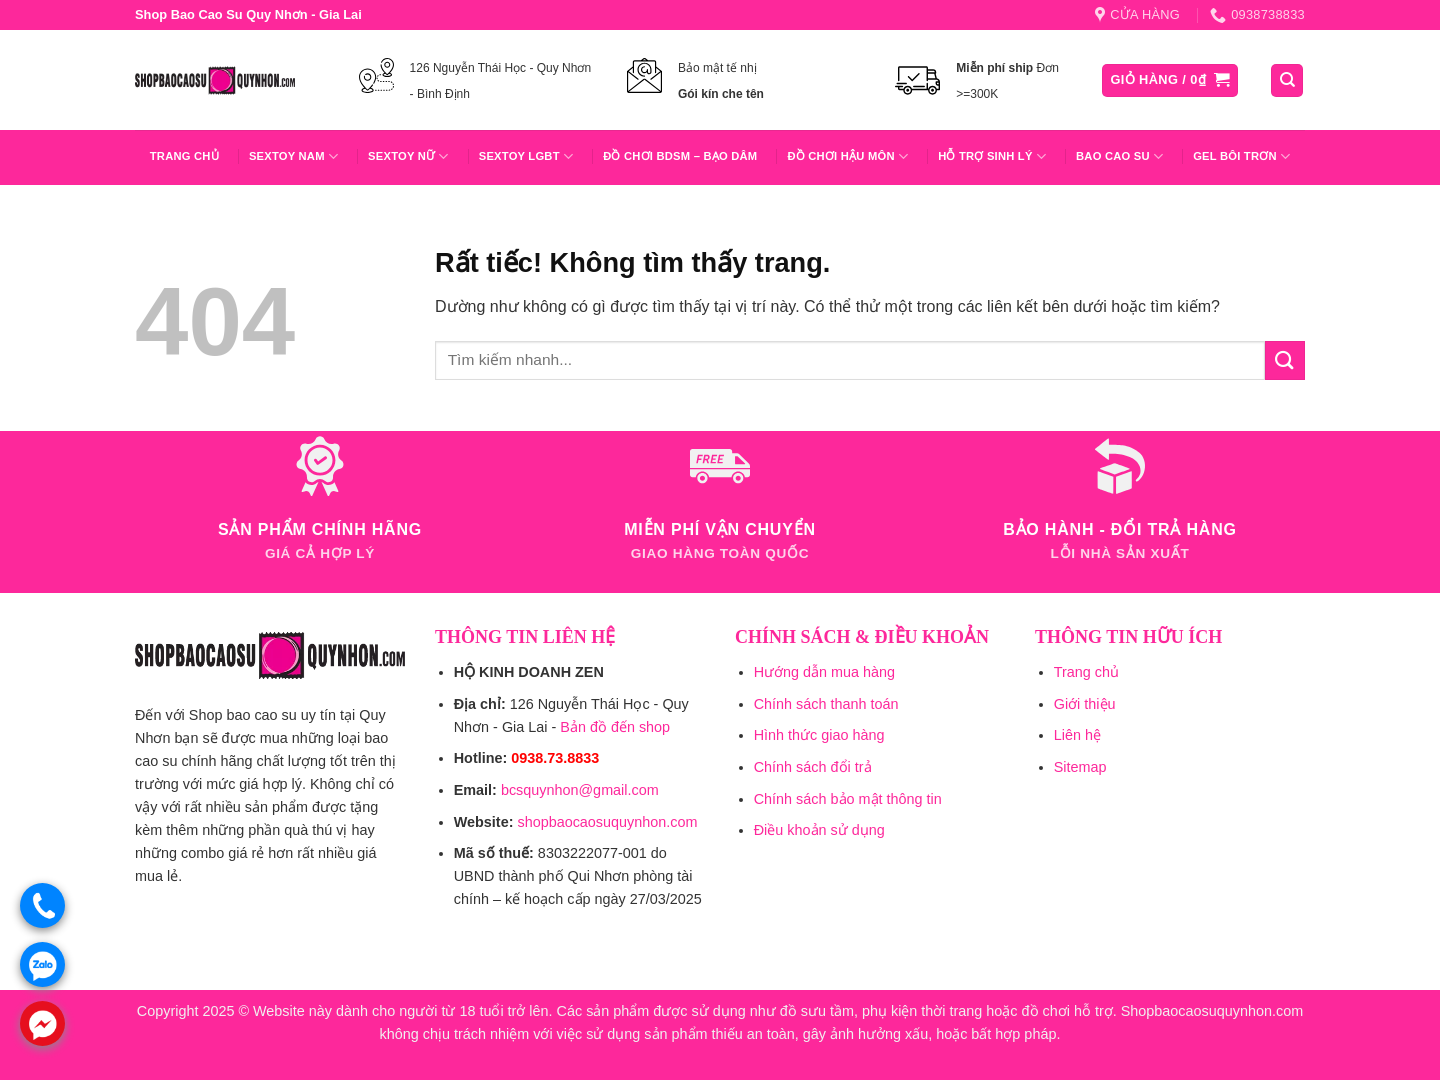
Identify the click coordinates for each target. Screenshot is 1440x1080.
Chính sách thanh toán (826, 704)
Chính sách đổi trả (813, 767)
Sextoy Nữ (408, 156)
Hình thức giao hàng (819, 735)
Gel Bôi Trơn (1241, 156)
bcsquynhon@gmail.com (580, 790)
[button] (1170, 80)
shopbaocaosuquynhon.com (607, 822)
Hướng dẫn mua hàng (824, 672)
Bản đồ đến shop (615, 727)
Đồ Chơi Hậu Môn (847, 156)
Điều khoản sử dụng (819, 830)
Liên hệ (1077, 735)
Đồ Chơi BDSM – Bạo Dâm (680, 156)
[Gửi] (1285, 360)
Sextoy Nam (293, 156)
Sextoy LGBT (526, 156)
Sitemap (1080, 767)
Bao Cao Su (1119, 156)
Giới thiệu (1085, 704)
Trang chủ (184, 156)
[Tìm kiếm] (1287, 80)
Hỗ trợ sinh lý (992, 156)
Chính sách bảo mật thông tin (848, 799)
